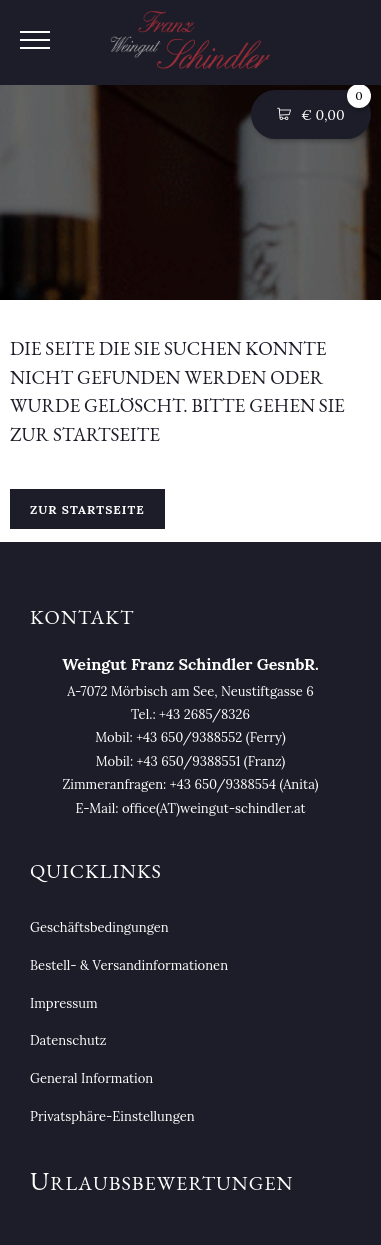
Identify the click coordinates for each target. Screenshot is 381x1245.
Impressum (64, 1003)
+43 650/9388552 (189, 737)
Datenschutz (68, 1040)
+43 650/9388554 (223, 784)
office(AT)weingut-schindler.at (214, 808)
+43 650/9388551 (189, 761)
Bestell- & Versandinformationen (129, 965)
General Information (91, 1078)
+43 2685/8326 (204, 714)
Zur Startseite (87, 509)
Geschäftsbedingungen (99, 927)
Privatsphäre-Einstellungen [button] (112, 1116)
